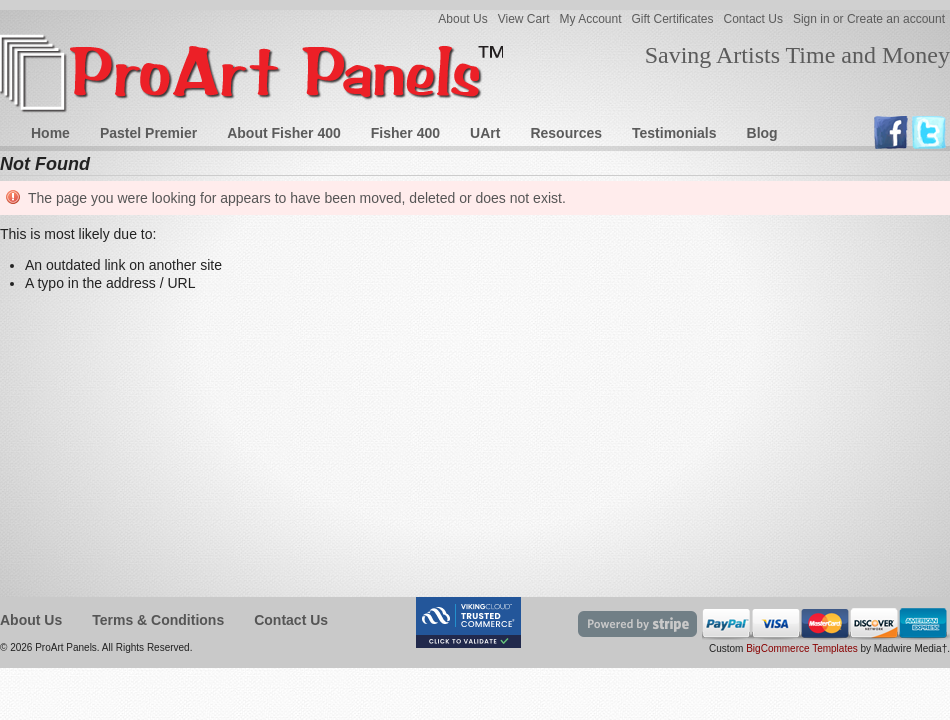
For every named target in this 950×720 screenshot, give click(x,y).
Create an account (896, 19)
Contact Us (753, 19)
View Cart (524, 19)
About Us (462, 19)
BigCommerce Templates (802, 648)
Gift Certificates (673, 19)
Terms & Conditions (158, 620)
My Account (590, 19)
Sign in (811, 19)
